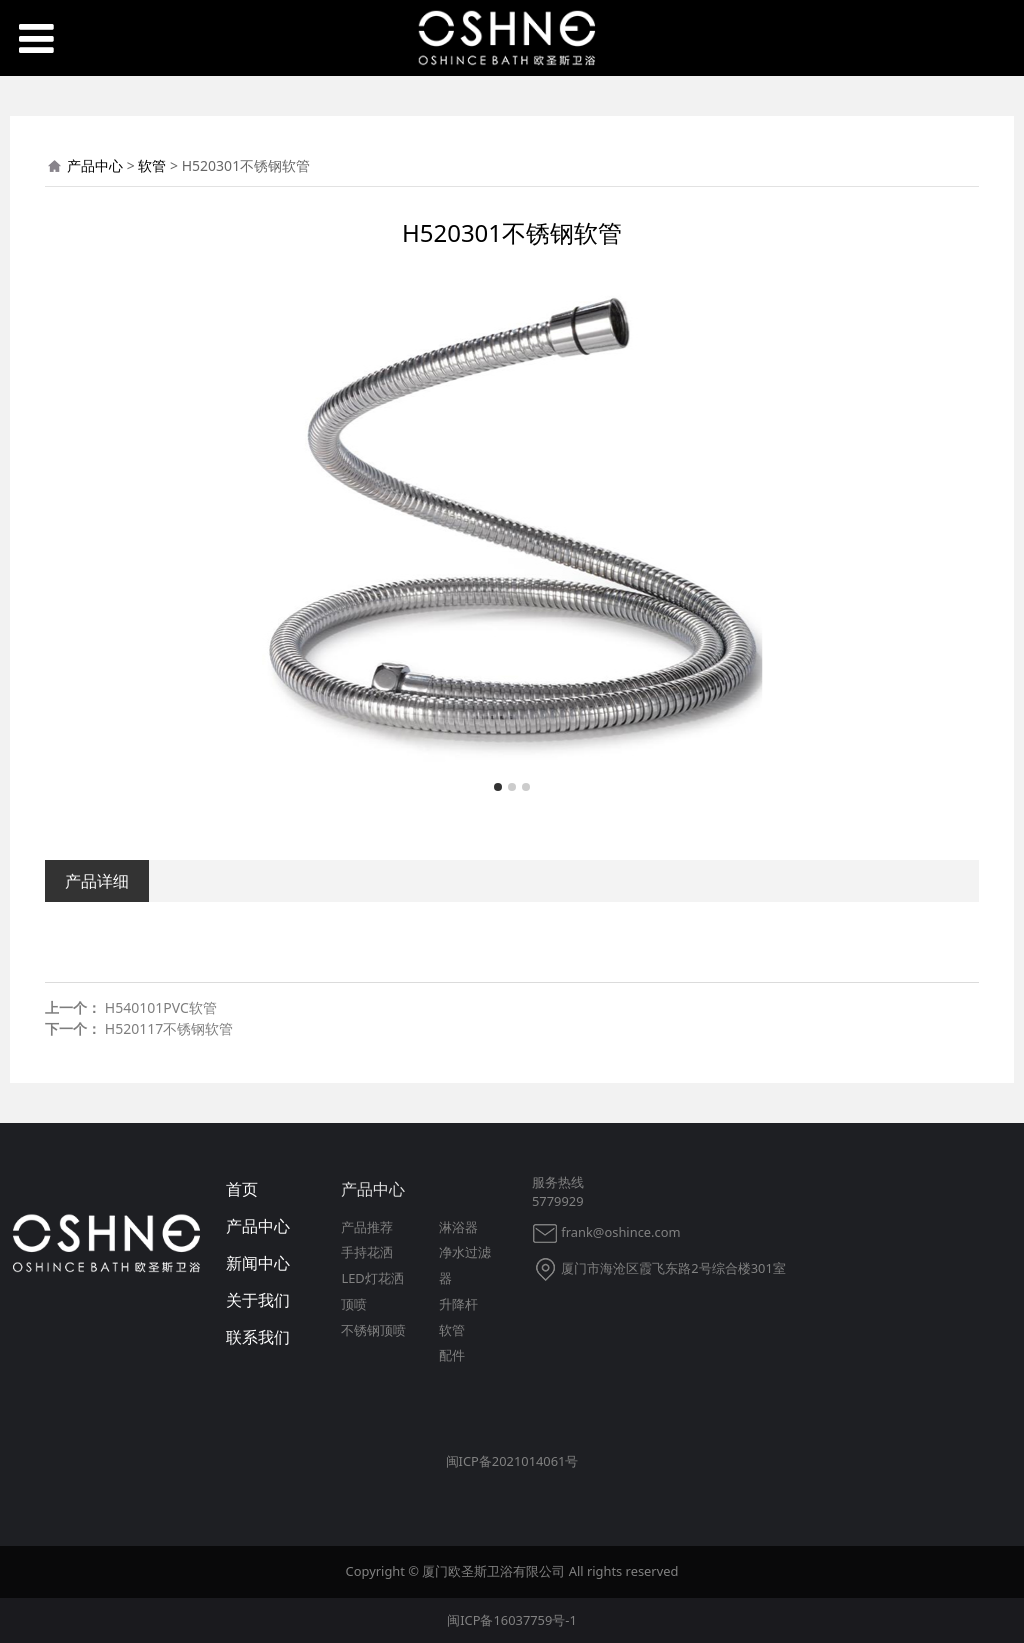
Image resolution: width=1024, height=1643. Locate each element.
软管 (152, 165)
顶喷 (354, 1304)
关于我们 (258, 1300)
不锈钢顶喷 (373, 1330)
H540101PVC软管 (161, 1007)
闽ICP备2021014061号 (512, 1461)
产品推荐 (367, 1227)
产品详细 (97, 881)
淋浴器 (458, 1227)
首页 (242, 1189)
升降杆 (458, 1304)
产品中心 (95, 165)
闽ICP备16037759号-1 (512, 1620)
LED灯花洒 (372, 1278)
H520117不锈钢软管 (169, 1028)
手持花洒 (367, 1252)
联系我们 (258, 1337)
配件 (452, 1355)
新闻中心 (258, 1263)
